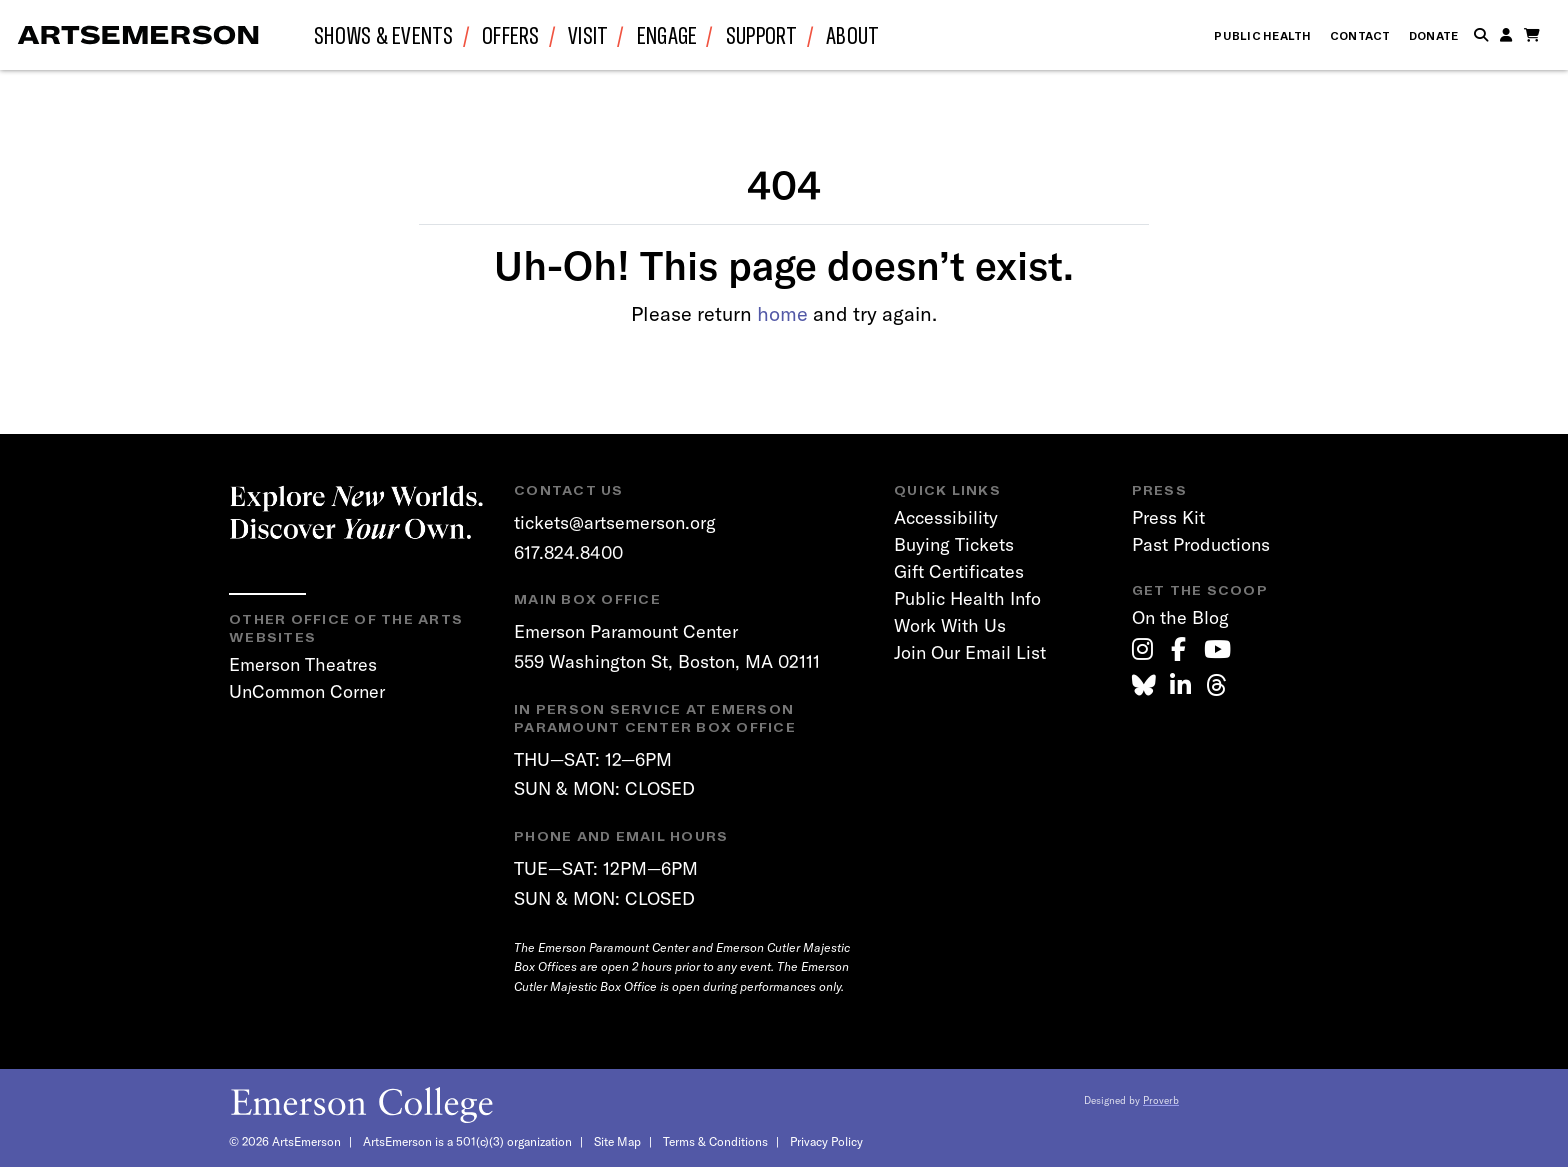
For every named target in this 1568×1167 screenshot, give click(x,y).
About (852, 34)
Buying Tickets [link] (954, 544)
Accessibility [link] (946, 517)
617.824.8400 (568, 552)
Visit (588, 34)
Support (762, 34)
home (782, 313)
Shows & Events (384, 34)
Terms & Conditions (715, 1141)
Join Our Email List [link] (970, 652)
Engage (667, 34)
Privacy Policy (826, 1141)
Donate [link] (1434, 36)
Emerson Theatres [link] (303, 664)
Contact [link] (1360, 36)
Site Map (617, 1141)
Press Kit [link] (1168, 517)
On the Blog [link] (1180, 617)
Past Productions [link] (1201, 544)
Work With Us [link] (950, 625)
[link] (1142, 649)
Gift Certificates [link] (959, 571)
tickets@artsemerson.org (615, 522)
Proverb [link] (1161, 1100)
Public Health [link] (1262, 36)
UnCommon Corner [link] (307, 691)
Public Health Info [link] (967, 598)
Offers (511, 34)
